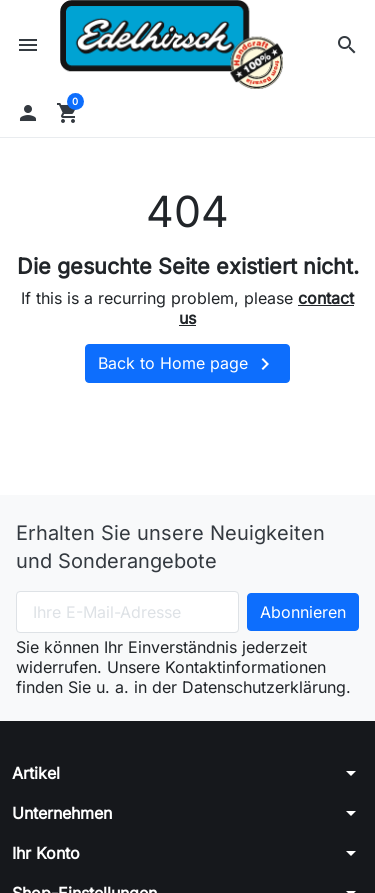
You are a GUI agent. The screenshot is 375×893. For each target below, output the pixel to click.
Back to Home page (187, 364)
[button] (347, 45)
